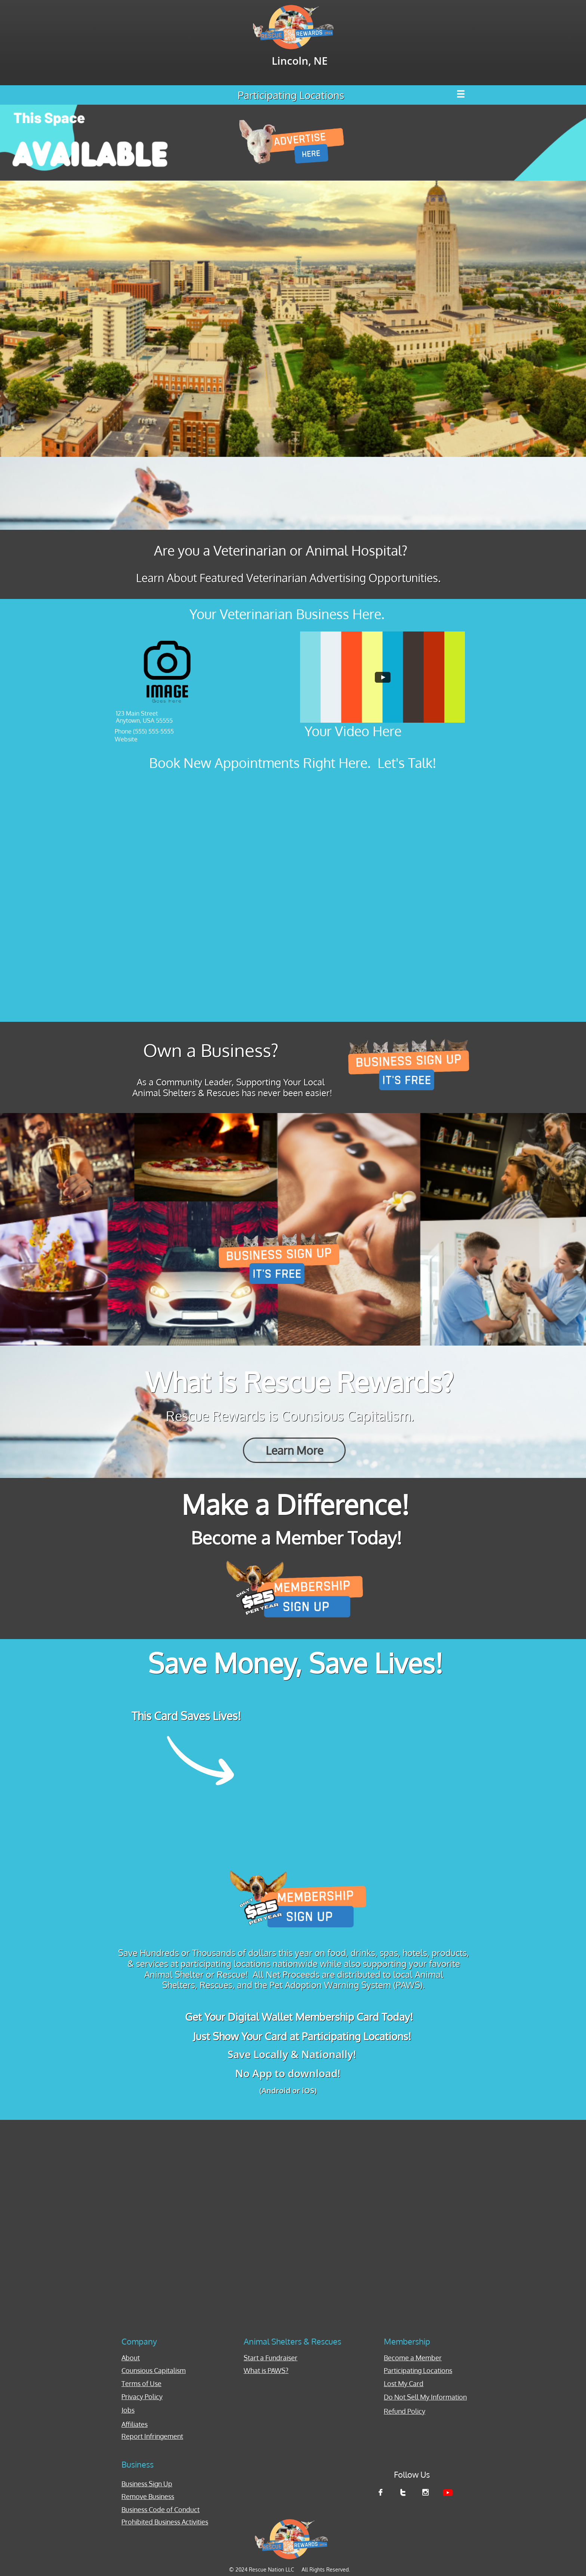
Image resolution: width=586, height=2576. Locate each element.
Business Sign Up (146, 2484)
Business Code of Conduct (160, 2509)
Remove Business (147, 2496)
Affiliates (134, 2424)
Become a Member (413, 2358)
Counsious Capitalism (153, 2370)
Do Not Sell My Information (425, 2397)
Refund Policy (404, 2411)
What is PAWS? (266, 2370)
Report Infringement (152, 2436)
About (130, 2358)
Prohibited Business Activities (164, 2522)
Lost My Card (403, 2383)
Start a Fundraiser (270, 2358)
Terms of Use (141, 2383)
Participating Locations (418, 2370)
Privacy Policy (142, 2396)
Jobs (128, 2410)
